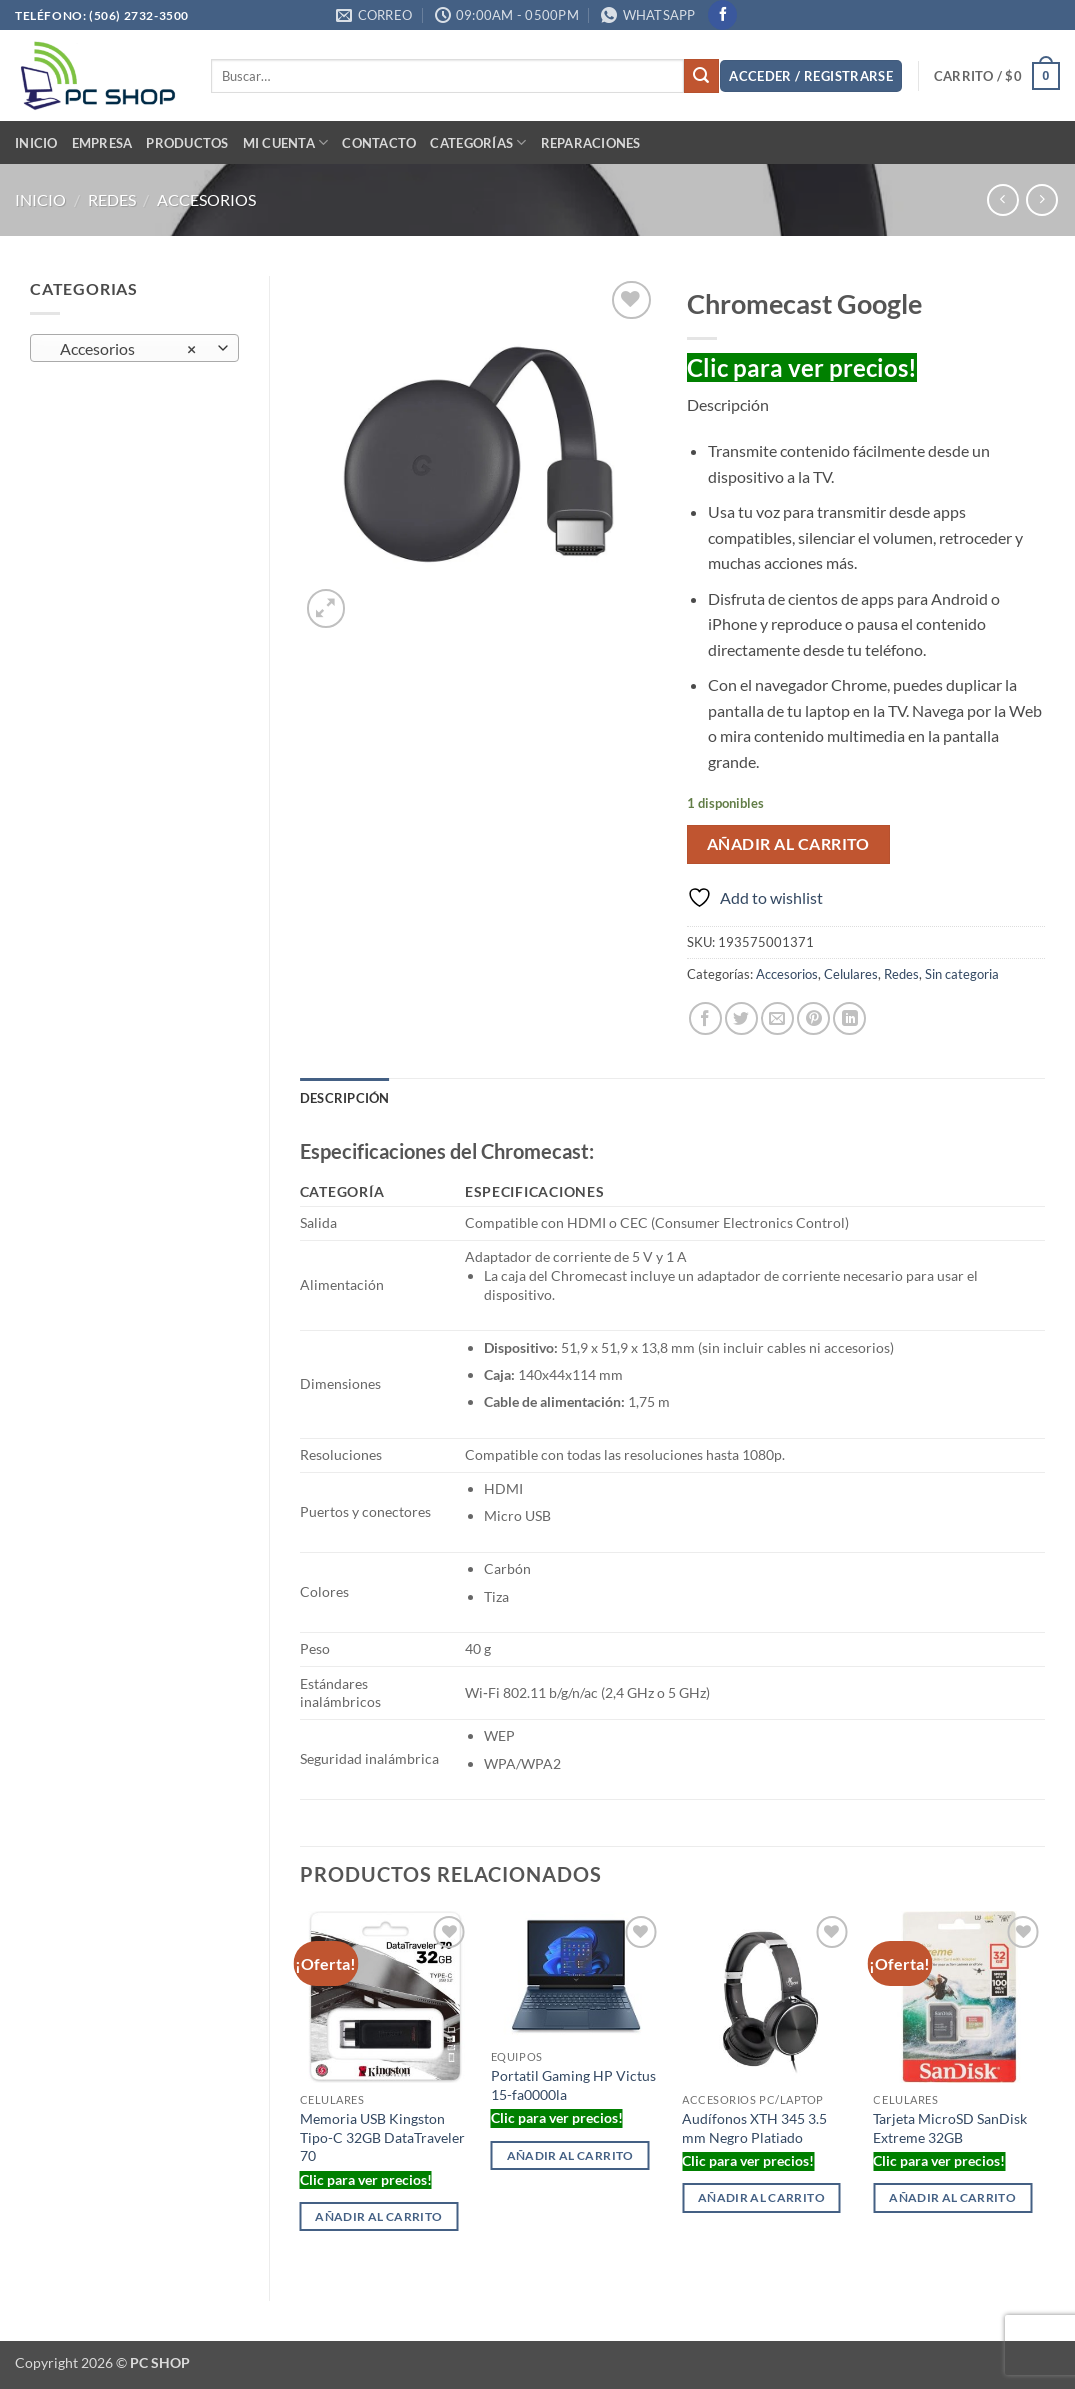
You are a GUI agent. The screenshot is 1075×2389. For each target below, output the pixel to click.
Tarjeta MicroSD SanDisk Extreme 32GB (950, 2128)
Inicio (36, 143)
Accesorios (206, 199)
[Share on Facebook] (705, 1018)
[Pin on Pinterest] (813, 1018)
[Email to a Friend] (777, 1018)
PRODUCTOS (187, 143)
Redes (112, 199)
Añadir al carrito (788, 844)
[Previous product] (1041, 199)
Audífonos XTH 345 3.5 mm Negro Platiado (754, 2128)
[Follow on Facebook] (722, 15)
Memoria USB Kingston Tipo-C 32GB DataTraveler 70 (382, 2137)
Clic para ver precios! (802, 367)
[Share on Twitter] (741, 1018)
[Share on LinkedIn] (849, 1018)
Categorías (478, 142)
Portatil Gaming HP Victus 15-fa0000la (573, 2085)
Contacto (379, 143)
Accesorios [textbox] (123, 349)
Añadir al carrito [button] (378, 2216)
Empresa (102, 143)
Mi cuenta (286, 142)
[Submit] (701, 76)
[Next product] (1002, 199)
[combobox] (134, 348)
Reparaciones (591, 143)
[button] (811, 76)
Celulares (851, 974)
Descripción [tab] (345, 1098)
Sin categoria (962, 974)
